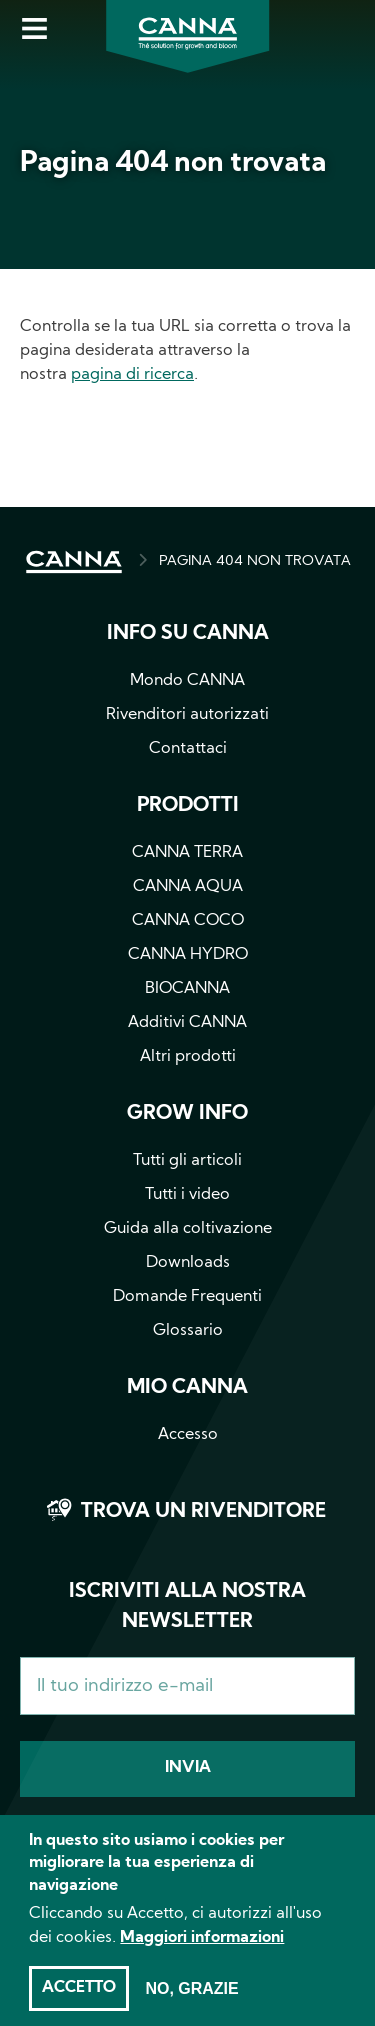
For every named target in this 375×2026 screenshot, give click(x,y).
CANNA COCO (188, 921)
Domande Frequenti (187, 1297)
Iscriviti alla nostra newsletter (187, 1607)
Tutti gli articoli (187, 1161)
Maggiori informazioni (202, 1954)
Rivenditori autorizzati (187, 715)
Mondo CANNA (187, 681)
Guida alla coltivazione (188, 1229)
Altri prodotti (188, 1057)
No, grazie (191, 2004)
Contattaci (188, 749)
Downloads (188, 1263)
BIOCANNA (187, 989)
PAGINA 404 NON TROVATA (255, 561)
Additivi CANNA (187, 1023)
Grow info (187, 1114)
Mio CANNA (187, 1388)
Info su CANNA (188, 634)
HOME (74, 562)
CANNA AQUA (188, 887)
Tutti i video (187, 1195)
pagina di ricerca (132, 375)
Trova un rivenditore (203, 1512)
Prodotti (188, 806)
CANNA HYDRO (188, 955)
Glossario (188, 1331)
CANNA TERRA (187, 853)
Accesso (188, 1435)
